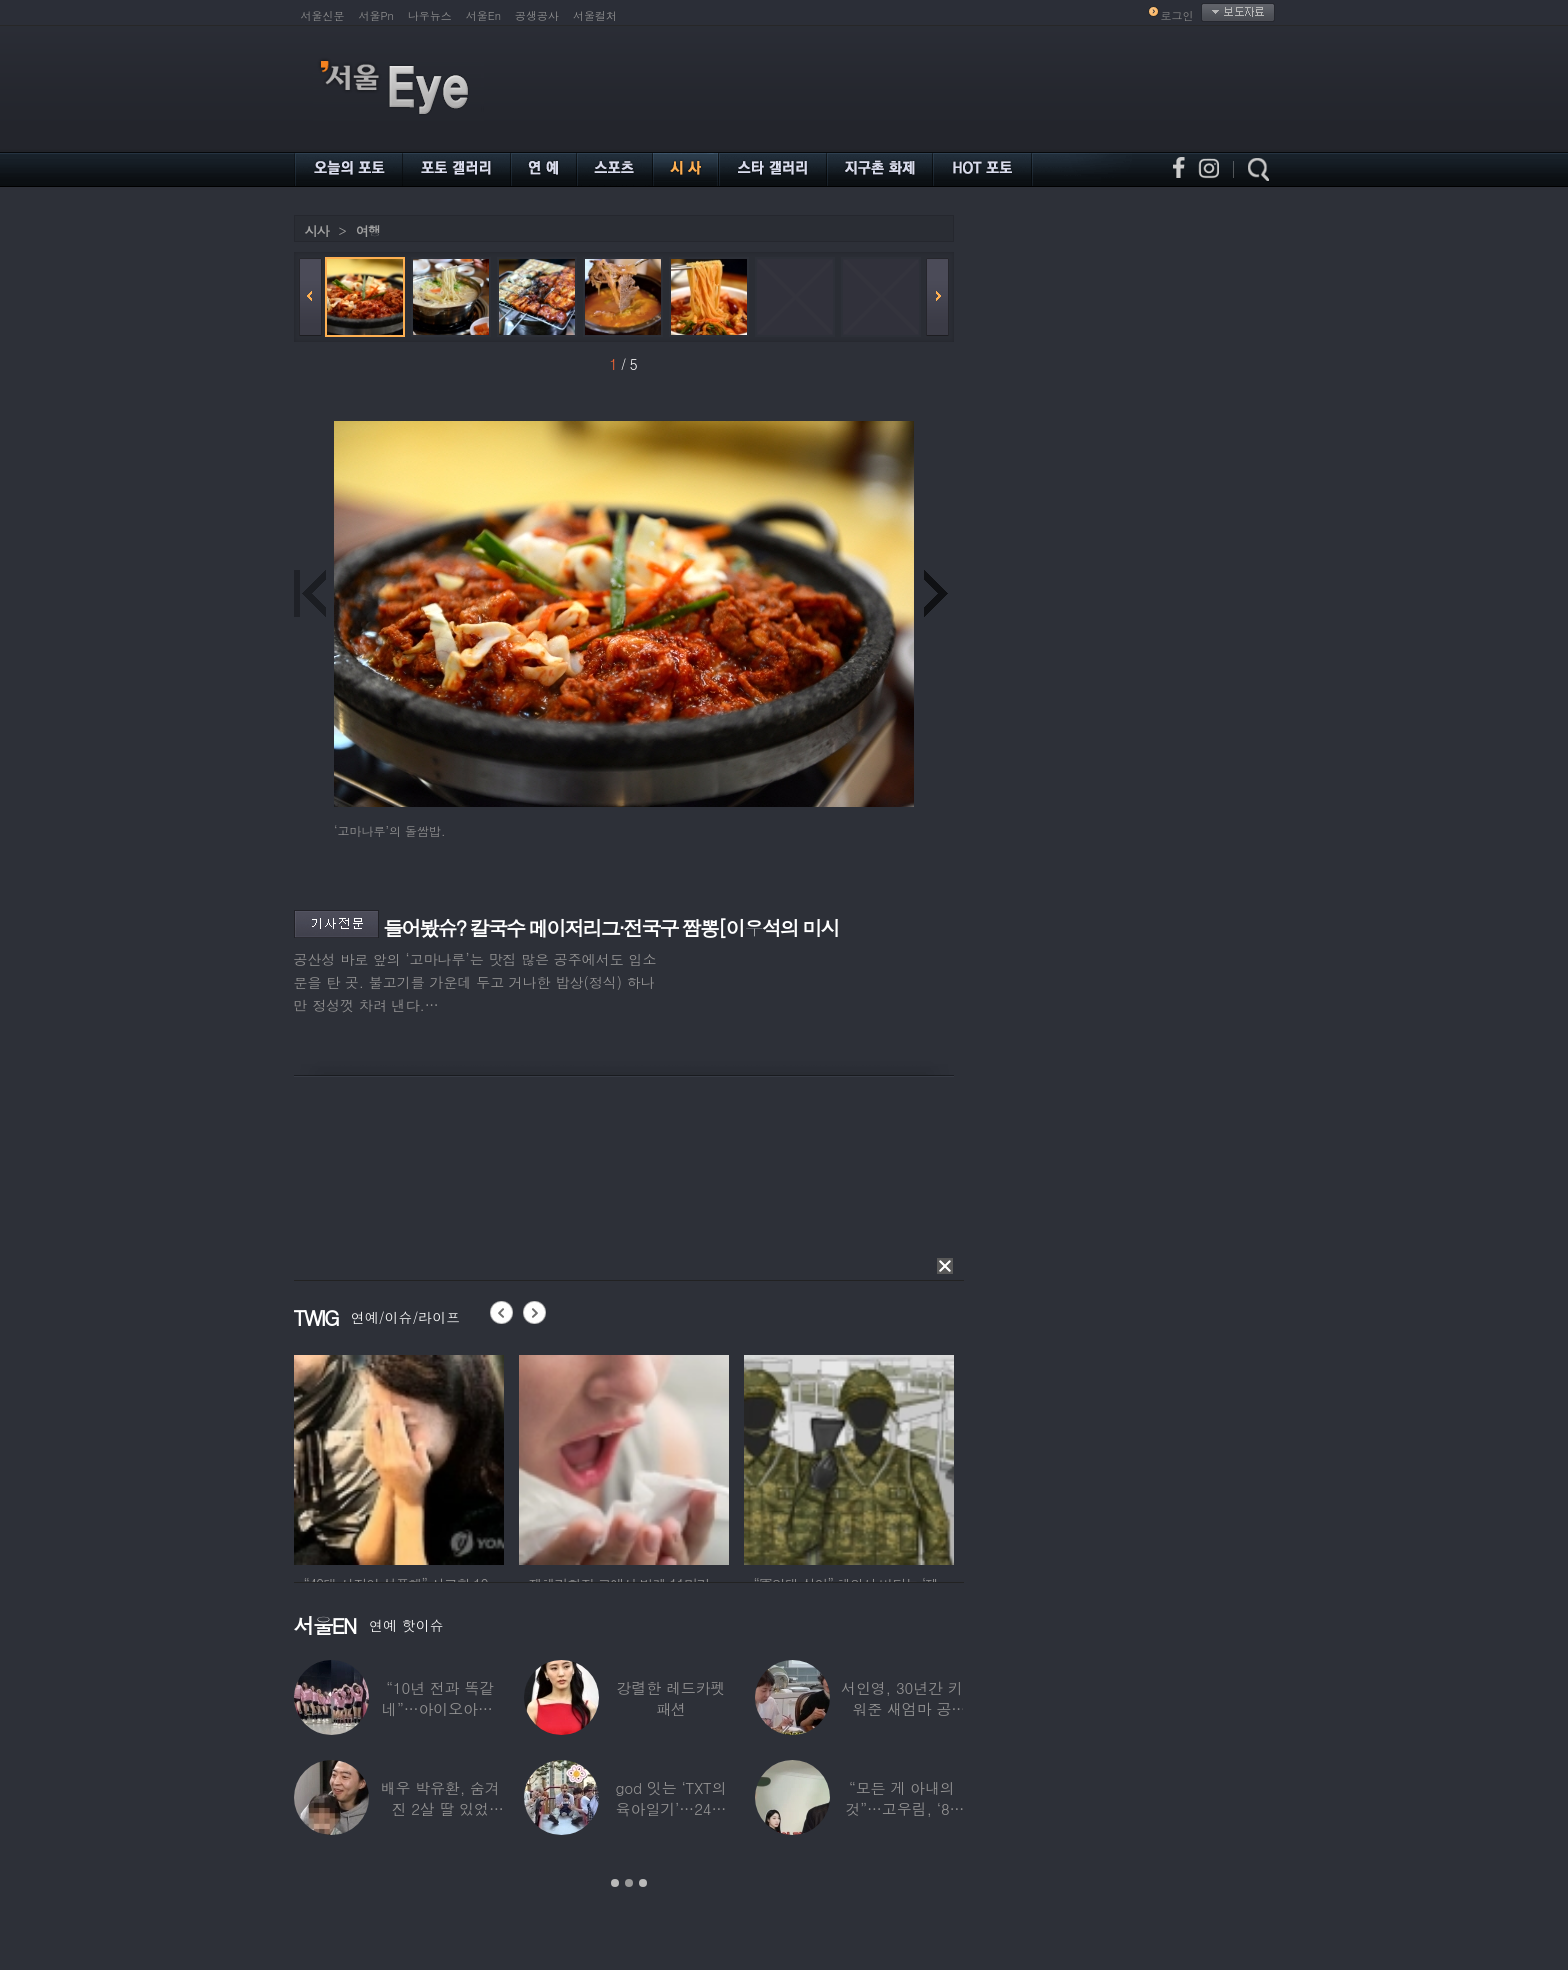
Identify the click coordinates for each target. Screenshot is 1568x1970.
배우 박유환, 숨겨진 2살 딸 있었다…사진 (440, 1808)
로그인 (1177, 15)
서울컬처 (595, 15)
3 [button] (643, 1883)
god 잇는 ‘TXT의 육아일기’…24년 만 (670, 1808)
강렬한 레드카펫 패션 (671, 1698)
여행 (368, 230)
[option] (399, 1457)
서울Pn (376, 15)
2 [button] (629, 1883)
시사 (317, 230)
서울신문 (323, 15)
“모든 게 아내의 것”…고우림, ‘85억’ (901, 1808)
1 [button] (615, 1883)
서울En (483, 15)
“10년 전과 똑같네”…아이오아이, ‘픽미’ (440, 1708)
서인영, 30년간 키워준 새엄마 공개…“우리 (902, 1708)
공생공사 (537, 15)
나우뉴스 (430, 15)
